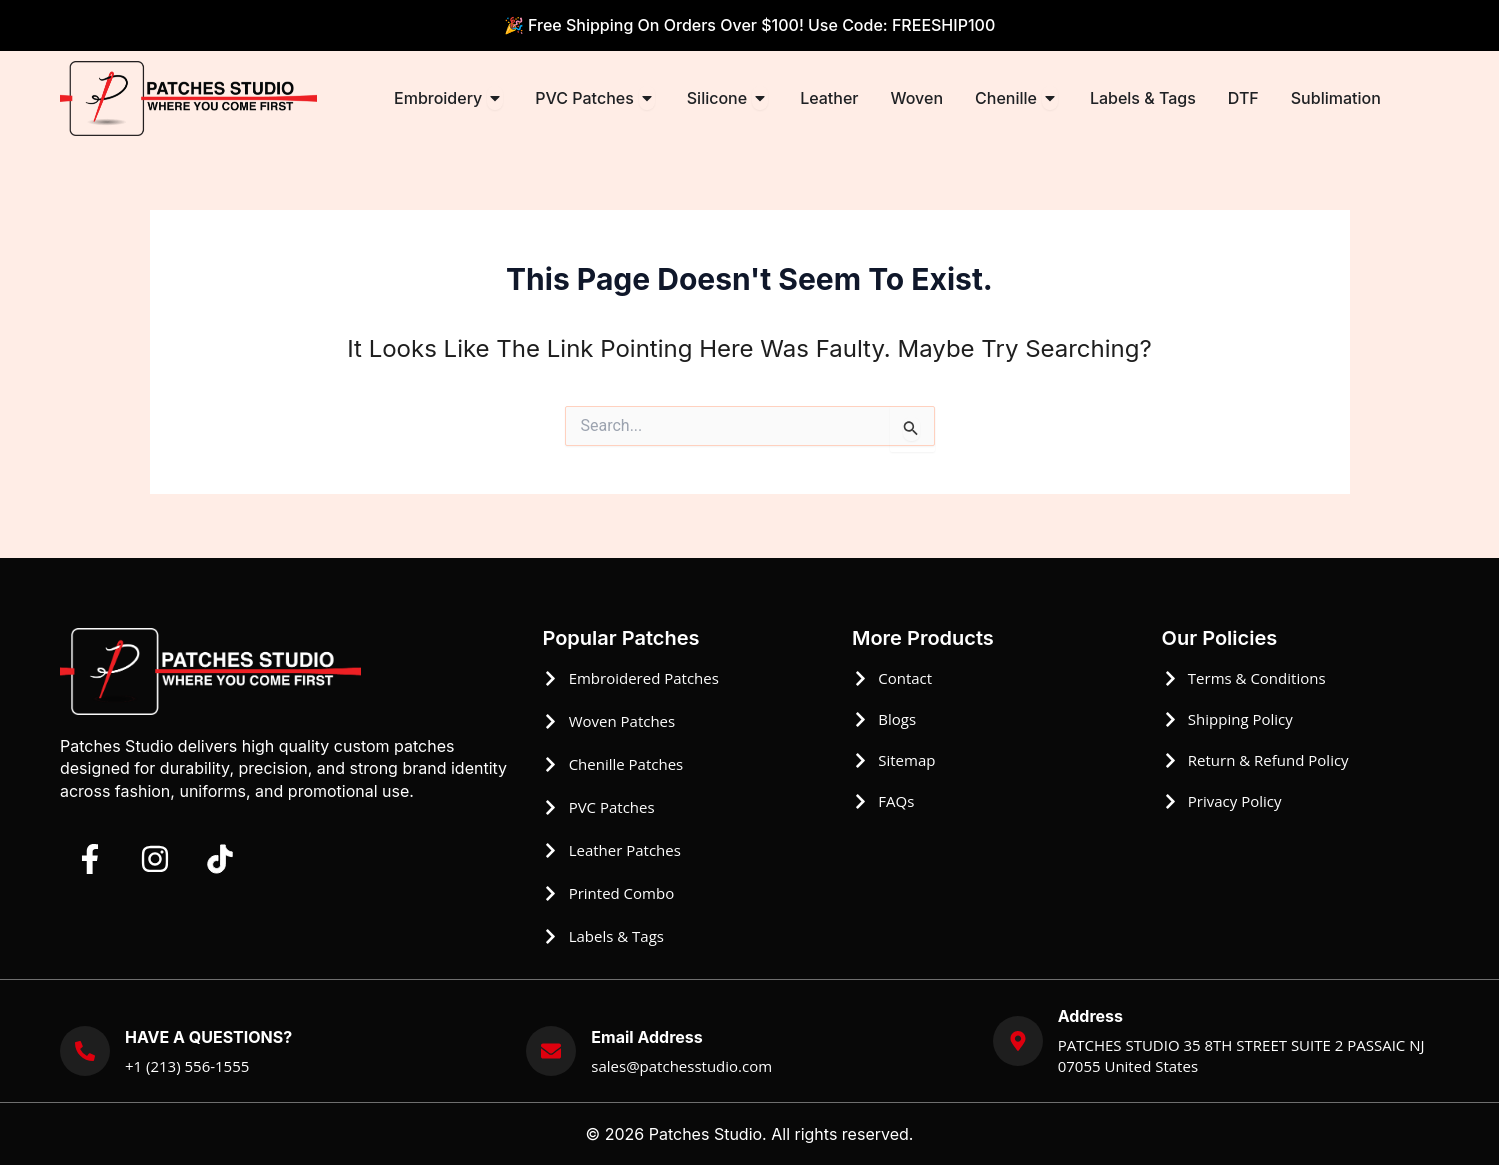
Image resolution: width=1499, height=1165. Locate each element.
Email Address (646, 1037)
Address (1090, 1016)
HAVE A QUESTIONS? (208, 1037)
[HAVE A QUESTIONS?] (85, 1051)
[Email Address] (551, 1051)
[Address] (1018, 1041)
